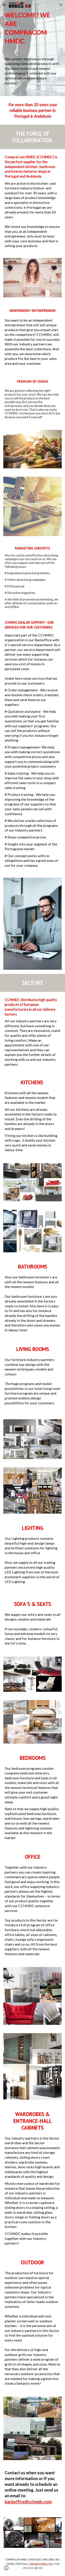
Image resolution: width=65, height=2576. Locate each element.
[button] (4, 5)
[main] (32, 28)
